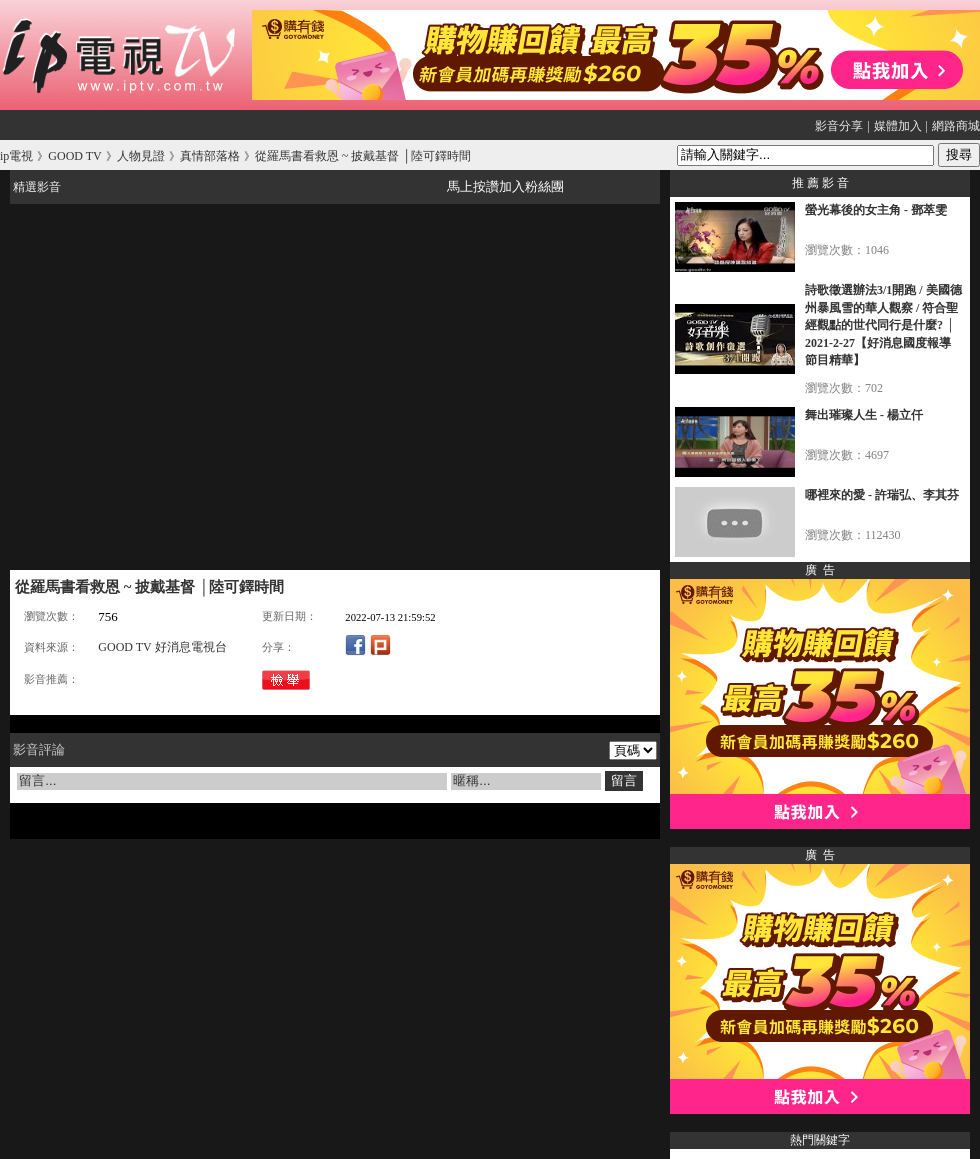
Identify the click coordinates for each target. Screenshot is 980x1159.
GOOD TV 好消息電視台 (162, 647)
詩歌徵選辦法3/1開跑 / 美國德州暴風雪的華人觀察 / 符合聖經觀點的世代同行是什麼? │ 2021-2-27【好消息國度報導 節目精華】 (883, 325)
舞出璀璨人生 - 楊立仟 (864, 415)
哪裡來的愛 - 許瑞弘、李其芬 (882, 495)
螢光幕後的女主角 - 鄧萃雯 (876, 210)
